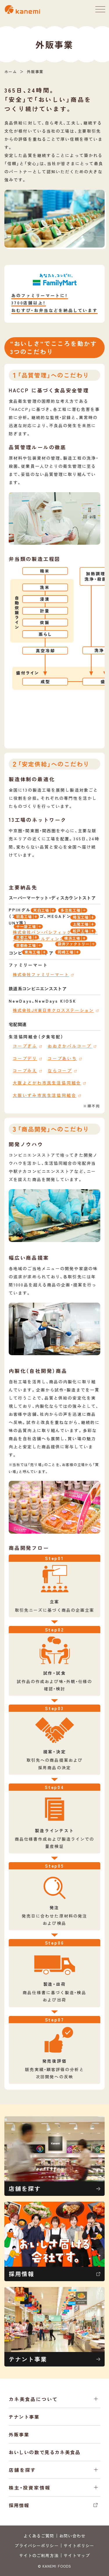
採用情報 (54, 2505)
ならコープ (60, 1070)
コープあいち (62, 1058)
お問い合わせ (72, 2536)
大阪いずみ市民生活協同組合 (44, 1095)
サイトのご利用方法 (39, 2555)
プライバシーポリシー (36, 2545)
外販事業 (19, 2434)
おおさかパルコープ (70, 1046)
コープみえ (25, 1070)
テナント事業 (24, 2416)
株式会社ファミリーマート (41, 974)
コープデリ (25, 1058)
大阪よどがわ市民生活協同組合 (47, 1083)
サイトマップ (77, 2555)
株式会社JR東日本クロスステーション (53, 1010)
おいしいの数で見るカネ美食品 (44, 2452)
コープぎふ (25, 1046)
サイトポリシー (79, 2545)
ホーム (10, 71)
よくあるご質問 (39, 2536)
